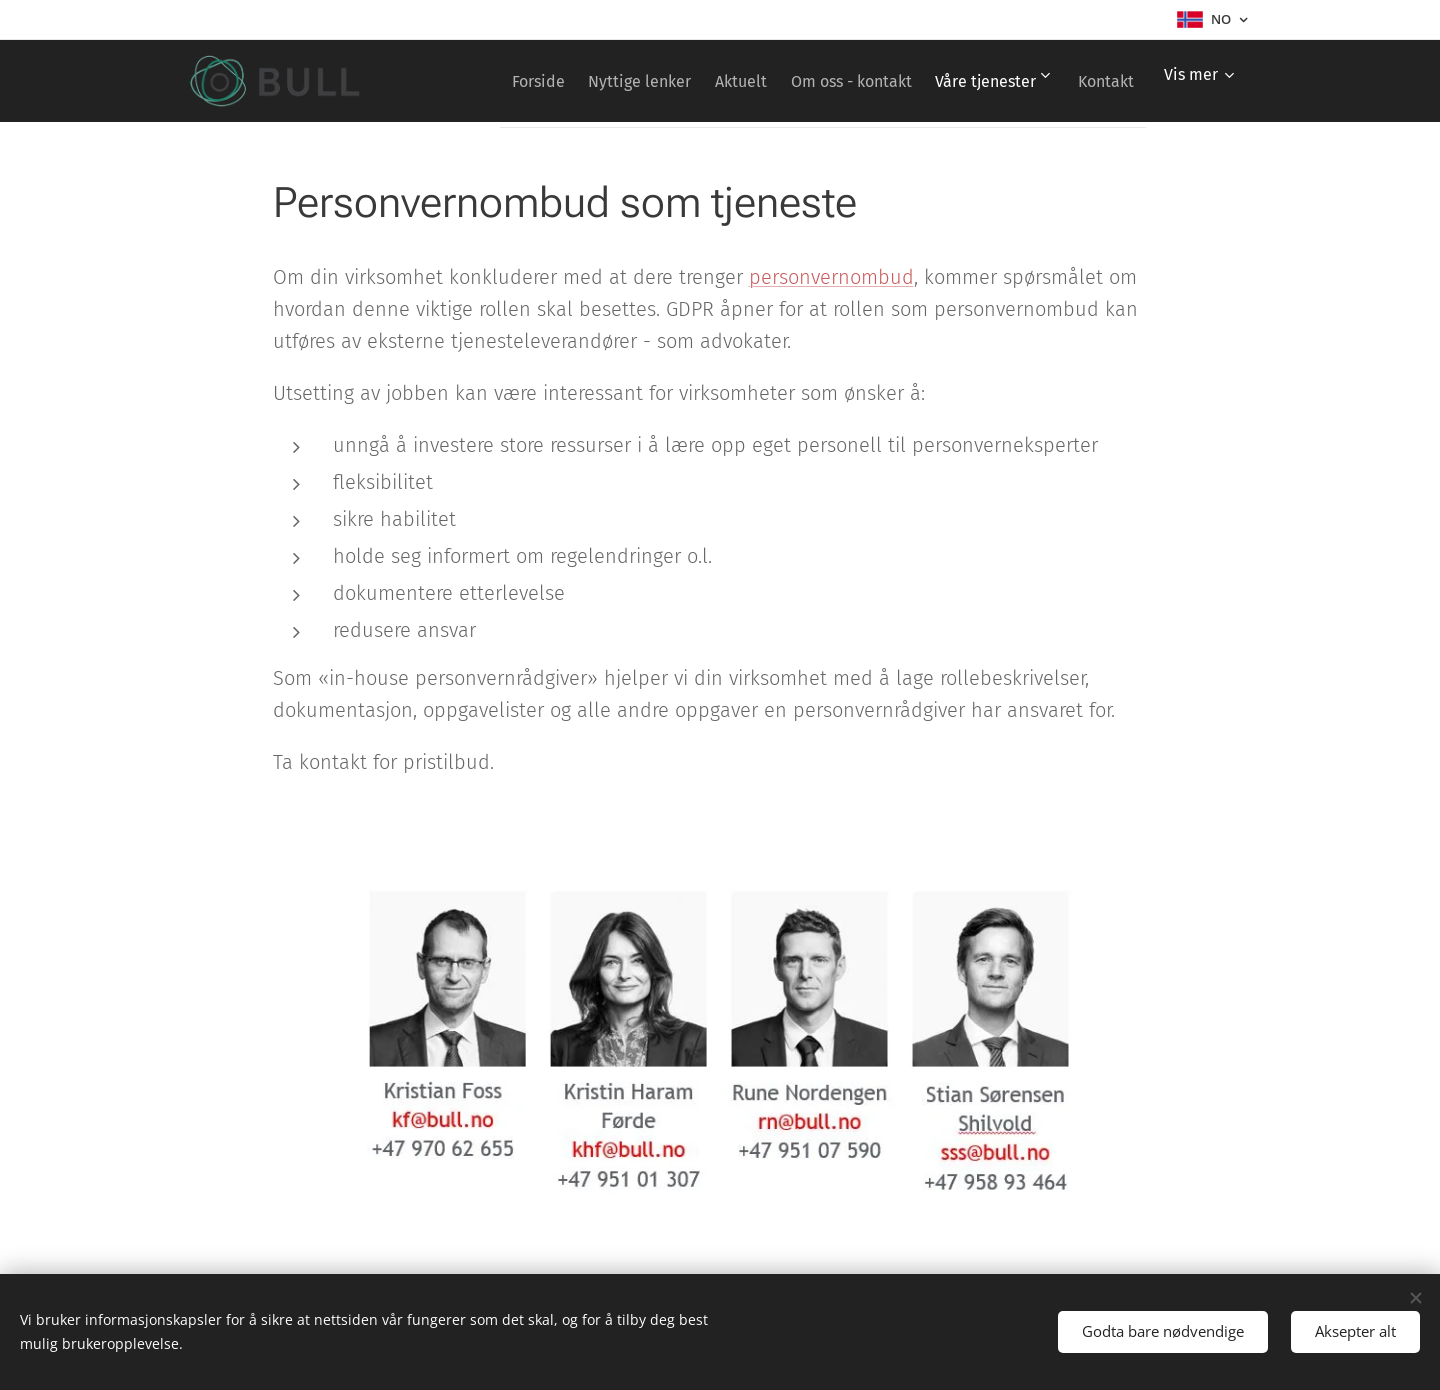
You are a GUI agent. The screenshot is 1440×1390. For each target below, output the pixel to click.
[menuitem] (566, 81)
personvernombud (831, 277)
